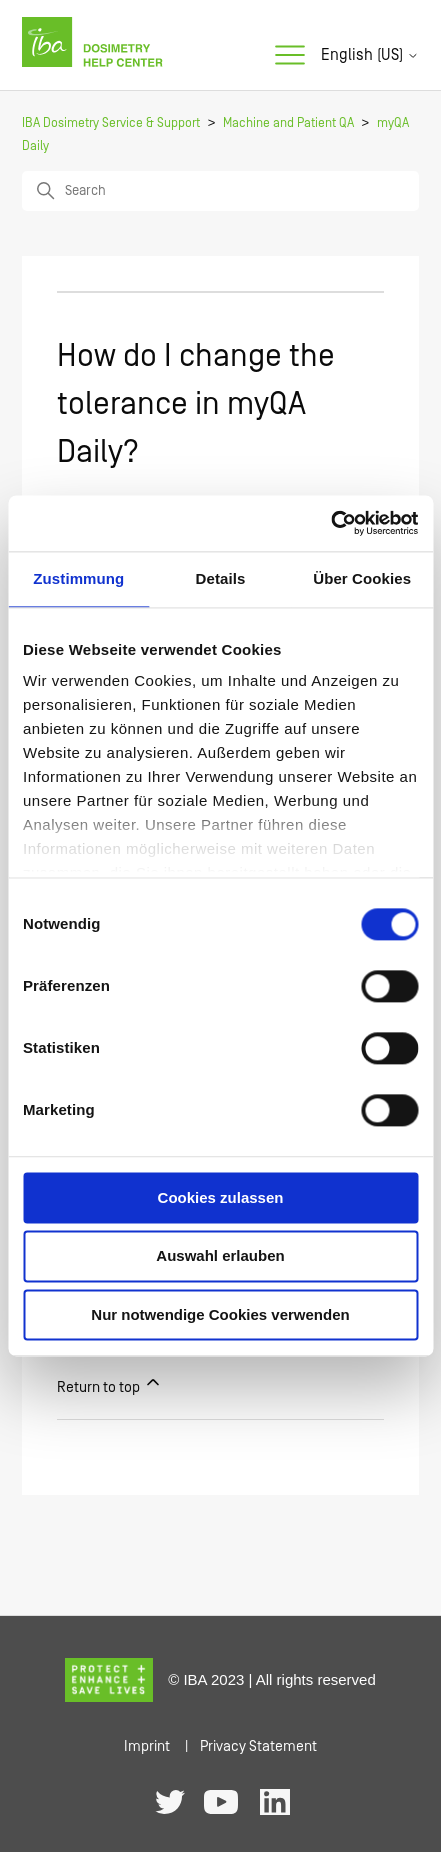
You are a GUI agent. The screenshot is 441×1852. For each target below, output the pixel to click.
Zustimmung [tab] (78, 578)
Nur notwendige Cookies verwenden (220, 1314)
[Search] (220, 191)
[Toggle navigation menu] (290, 56)
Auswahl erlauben (220, 1256)
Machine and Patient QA (288, 123)
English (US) (370, 55)
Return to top (110, 1384)
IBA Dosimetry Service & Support (111, 123)
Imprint (147, 1746)
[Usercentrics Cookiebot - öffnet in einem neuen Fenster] (330, 523)
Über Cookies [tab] (362, 578)
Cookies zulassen (221, 1197)
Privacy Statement (258, 1746)
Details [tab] (221, 578)
